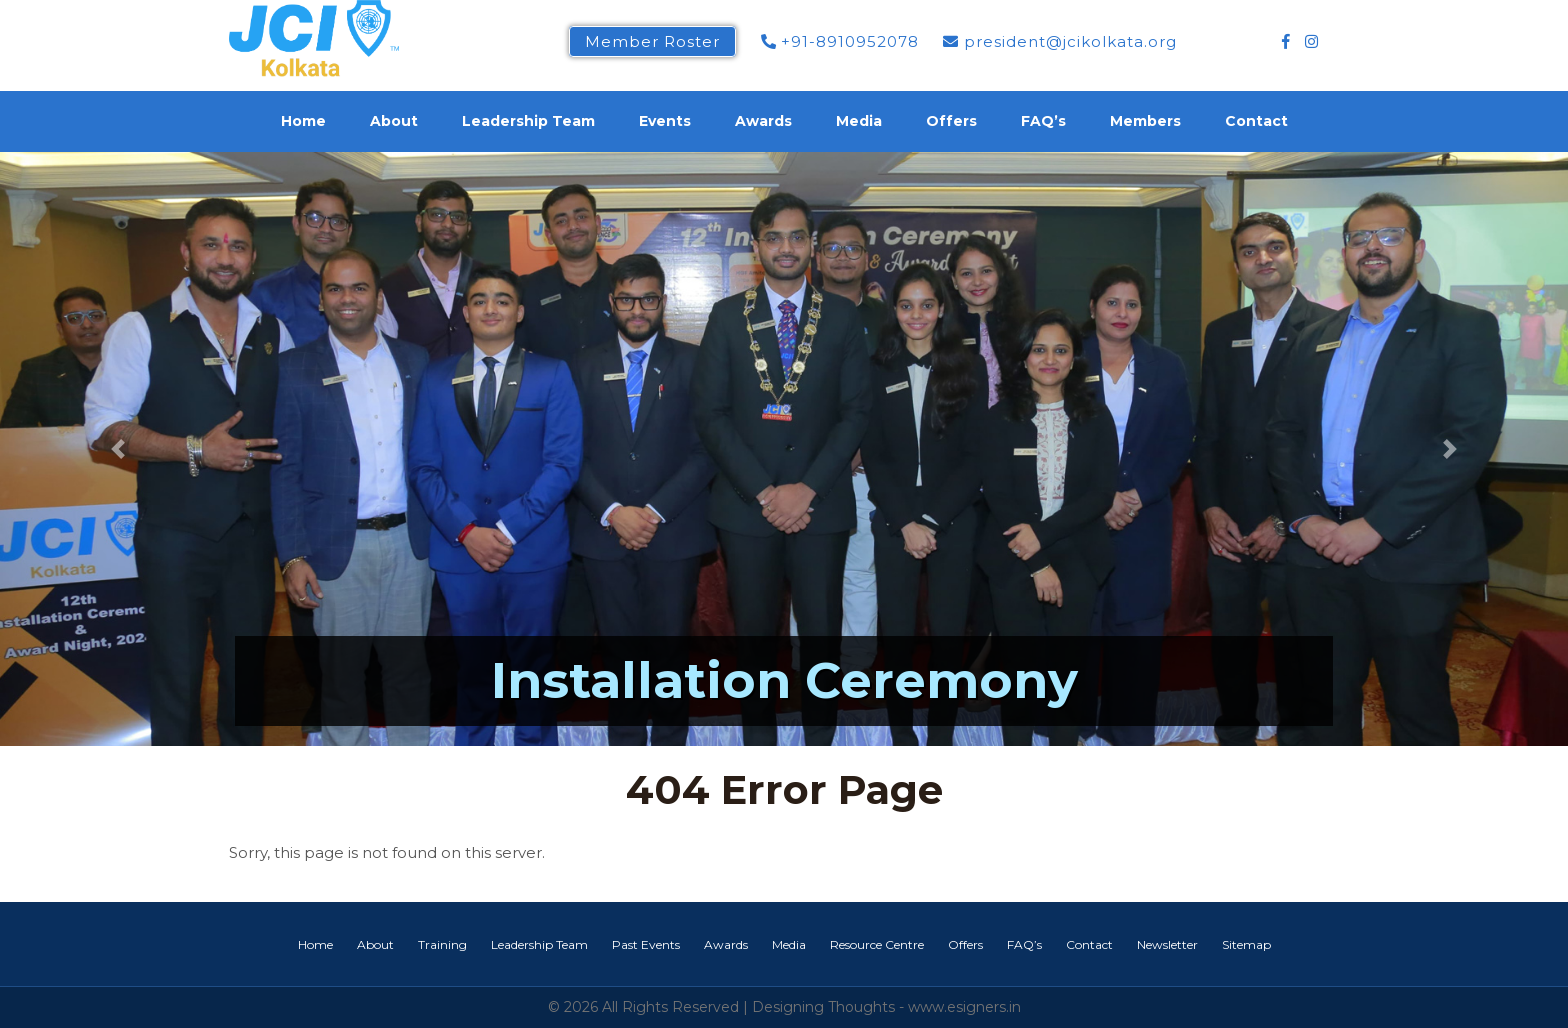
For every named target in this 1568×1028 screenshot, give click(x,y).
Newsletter (1167, 944)
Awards (763, 121)
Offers (951, 121)
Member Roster (652, 41)
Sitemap (1246, 944)
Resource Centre (877, 944)
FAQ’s (1043, 121)
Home (303, 121)
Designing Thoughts (823, 1007)
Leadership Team (528, 121)
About (394, 121)
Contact (1256, 121)
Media (859, 121)
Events (665, 121)
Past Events (646, 944)
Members (1145, 121)
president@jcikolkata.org (1060, 41)
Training (442, 944)
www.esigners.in (964, 1007)
